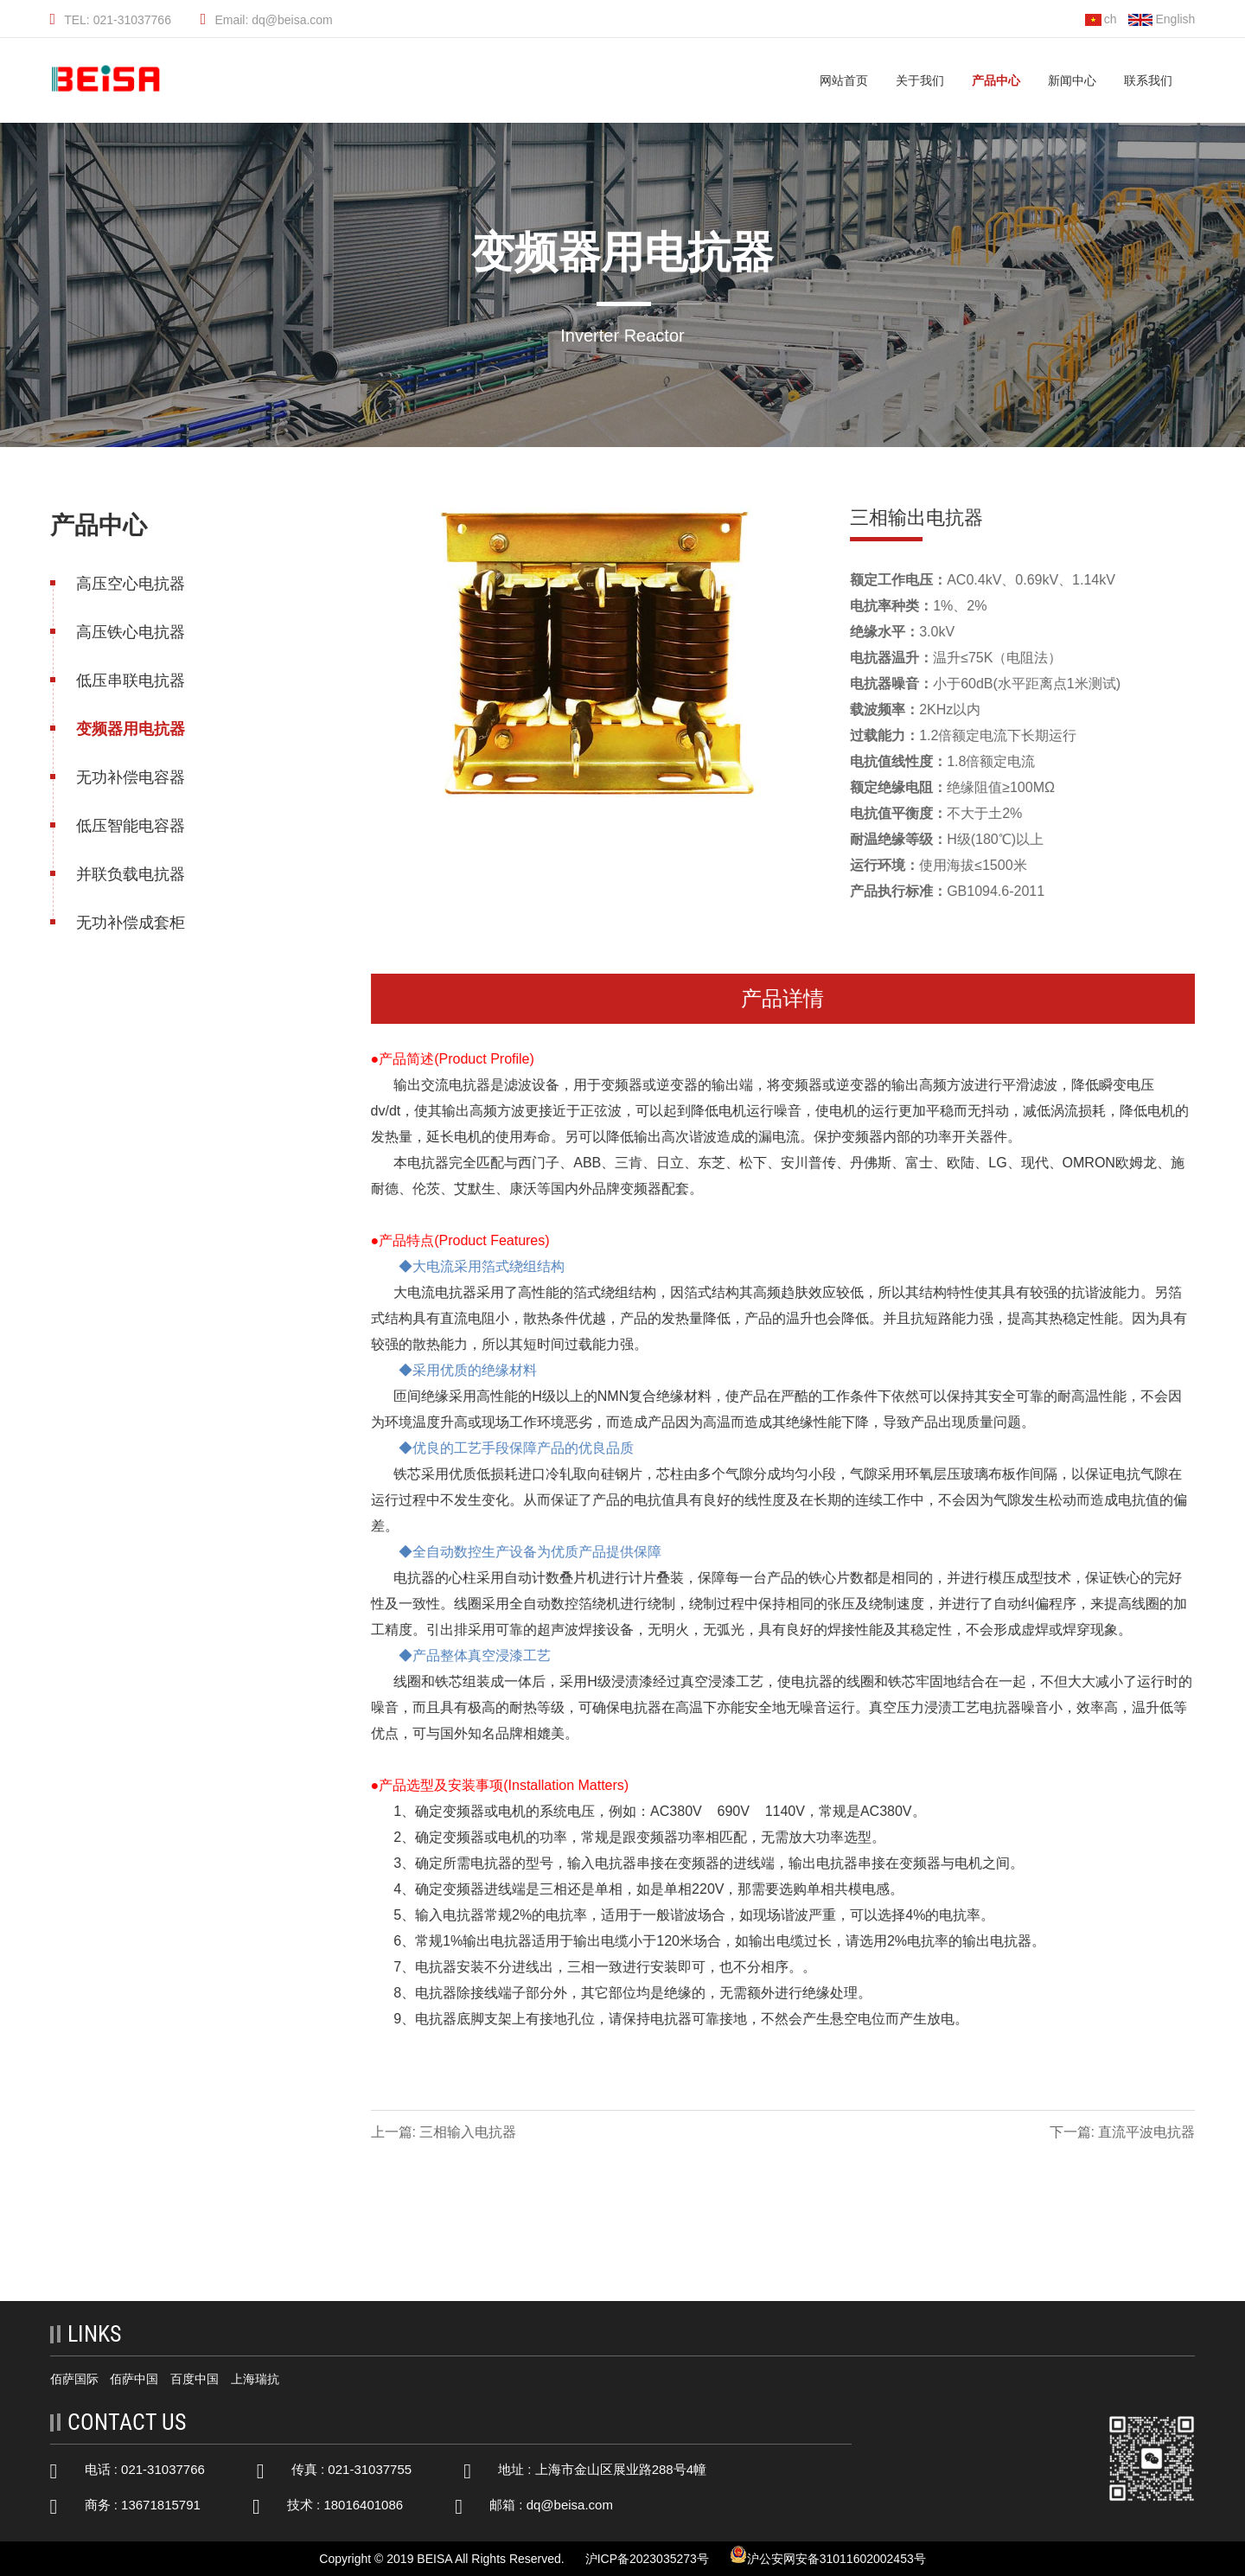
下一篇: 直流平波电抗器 (1123, 2132)
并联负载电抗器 (128, 874)
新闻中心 (1072, 80)
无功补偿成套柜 (128, 922)
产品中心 (996, 80)
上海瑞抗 (255, 2379)
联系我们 (1148, 80)
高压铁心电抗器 (128, 632)
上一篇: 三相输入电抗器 (445, 2132)
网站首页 (844, 80)
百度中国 (194, 2379)
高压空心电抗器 (128, 583)
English (1161, 19)
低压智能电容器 (128, 825)
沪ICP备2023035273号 (647, 2559)
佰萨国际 (74, 2379)
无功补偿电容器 (128, 777)
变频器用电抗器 (128, 729)
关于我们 (920, 80)
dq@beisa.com (570, 2504)
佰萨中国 (134, 2379)
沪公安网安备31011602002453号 (828, 2556)
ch (1101, 19)
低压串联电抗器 (128, 680)
